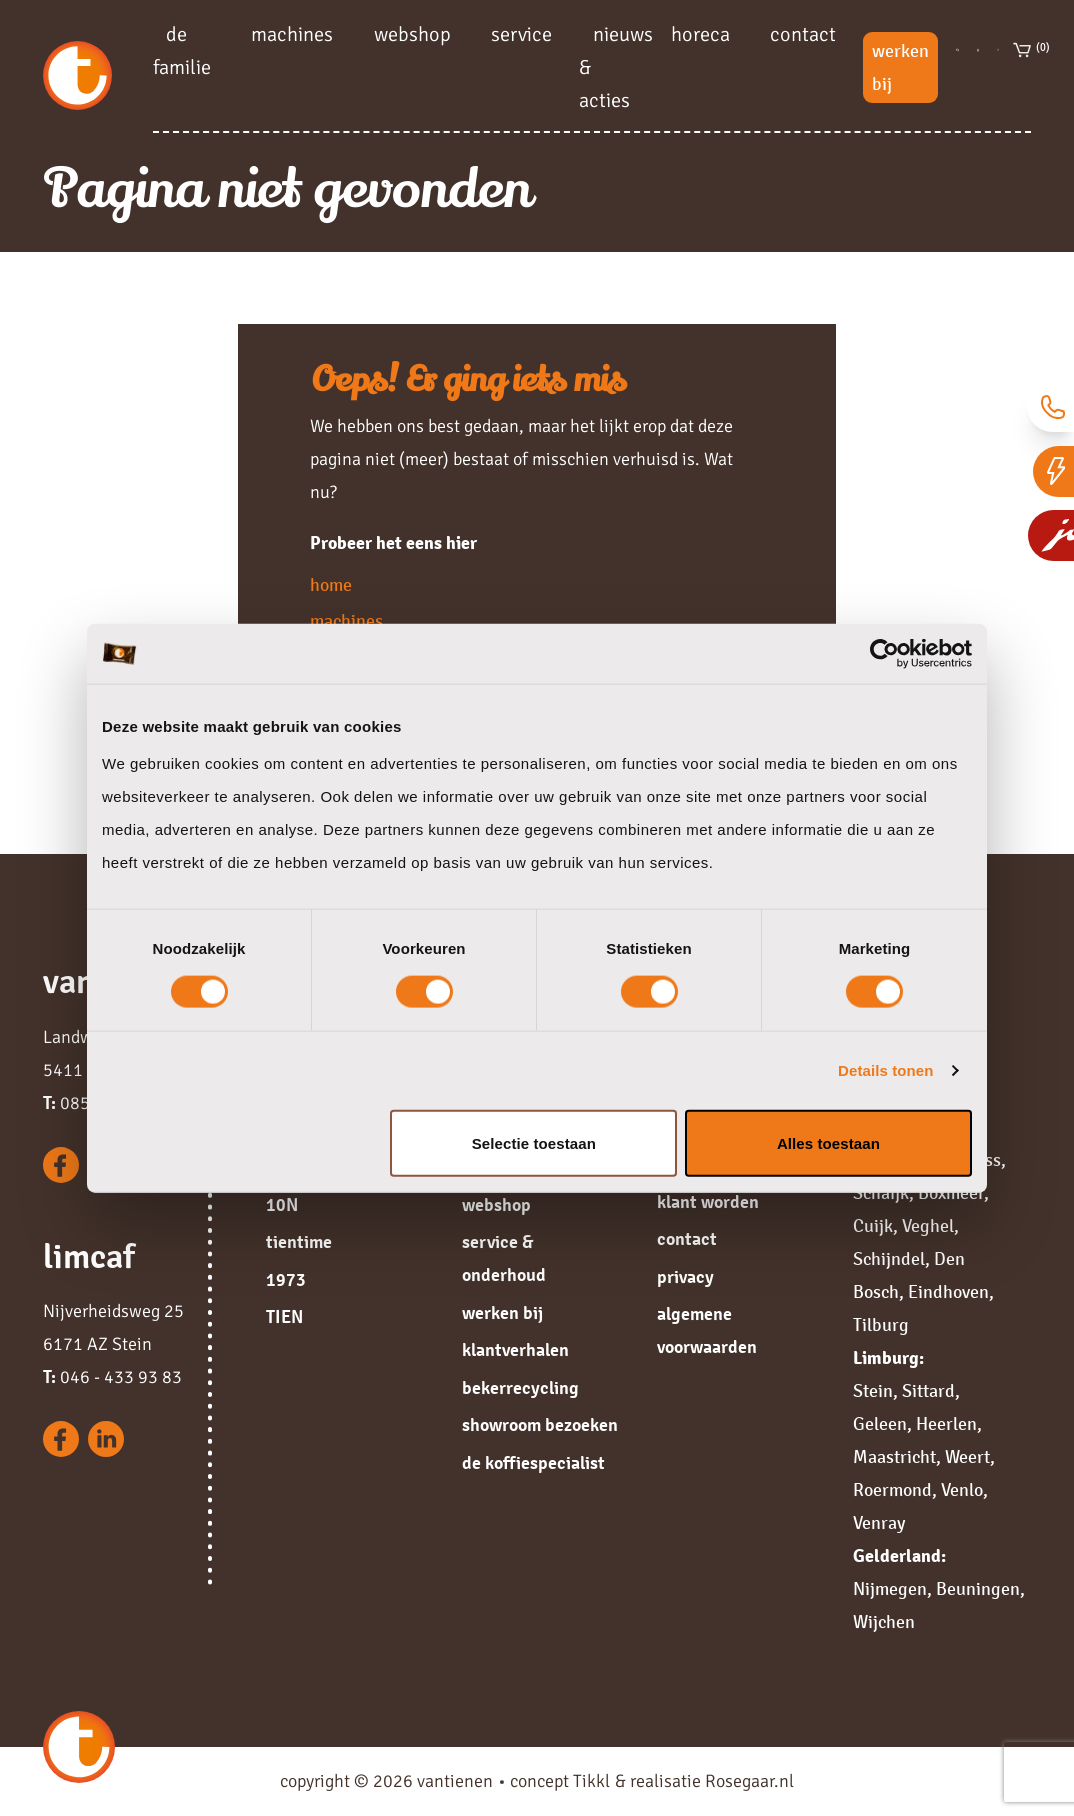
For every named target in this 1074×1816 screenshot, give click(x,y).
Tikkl (591, 1781)
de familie (182, 50)
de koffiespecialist (533, 1463)
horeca (700, 33)
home (331, 585)
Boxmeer (951, 1193)
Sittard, (931, 1391)
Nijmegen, (892, 1589)
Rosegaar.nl (749, 1781)
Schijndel (889, 1259)
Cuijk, (875, 1226)
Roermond (892, 1490)
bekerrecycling (520, 1388)
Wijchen (884, 1622)
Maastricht (894, 1457)
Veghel (928, 1226)
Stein (873, 1391)
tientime (299, 1242)
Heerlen (946, 1424)
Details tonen (885, 1070)
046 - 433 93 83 (112, 1377)
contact (803, 33)
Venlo (962, 1490)
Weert (967, 1457)
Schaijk (881, 1193)
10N (282, 1205)
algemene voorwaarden (707, 1330)
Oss (987, 1160)
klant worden (708, 1202)
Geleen (880, 1424)
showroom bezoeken (540, 1425)
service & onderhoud (504, 1258)
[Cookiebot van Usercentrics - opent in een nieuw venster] (884, 654)
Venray (879, 1523)
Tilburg (881, 1325)
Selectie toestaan (534, 1142)
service (521, 33)
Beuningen (978, 1589)
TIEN (284, 1317)
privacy (685, 1277)
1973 (286, 1280)
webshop (412, 33)
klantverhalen (515, 1350)
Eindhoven (948, 1292)
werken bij (900, 67)
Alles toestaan (828, 1142)
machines (292, 33)
